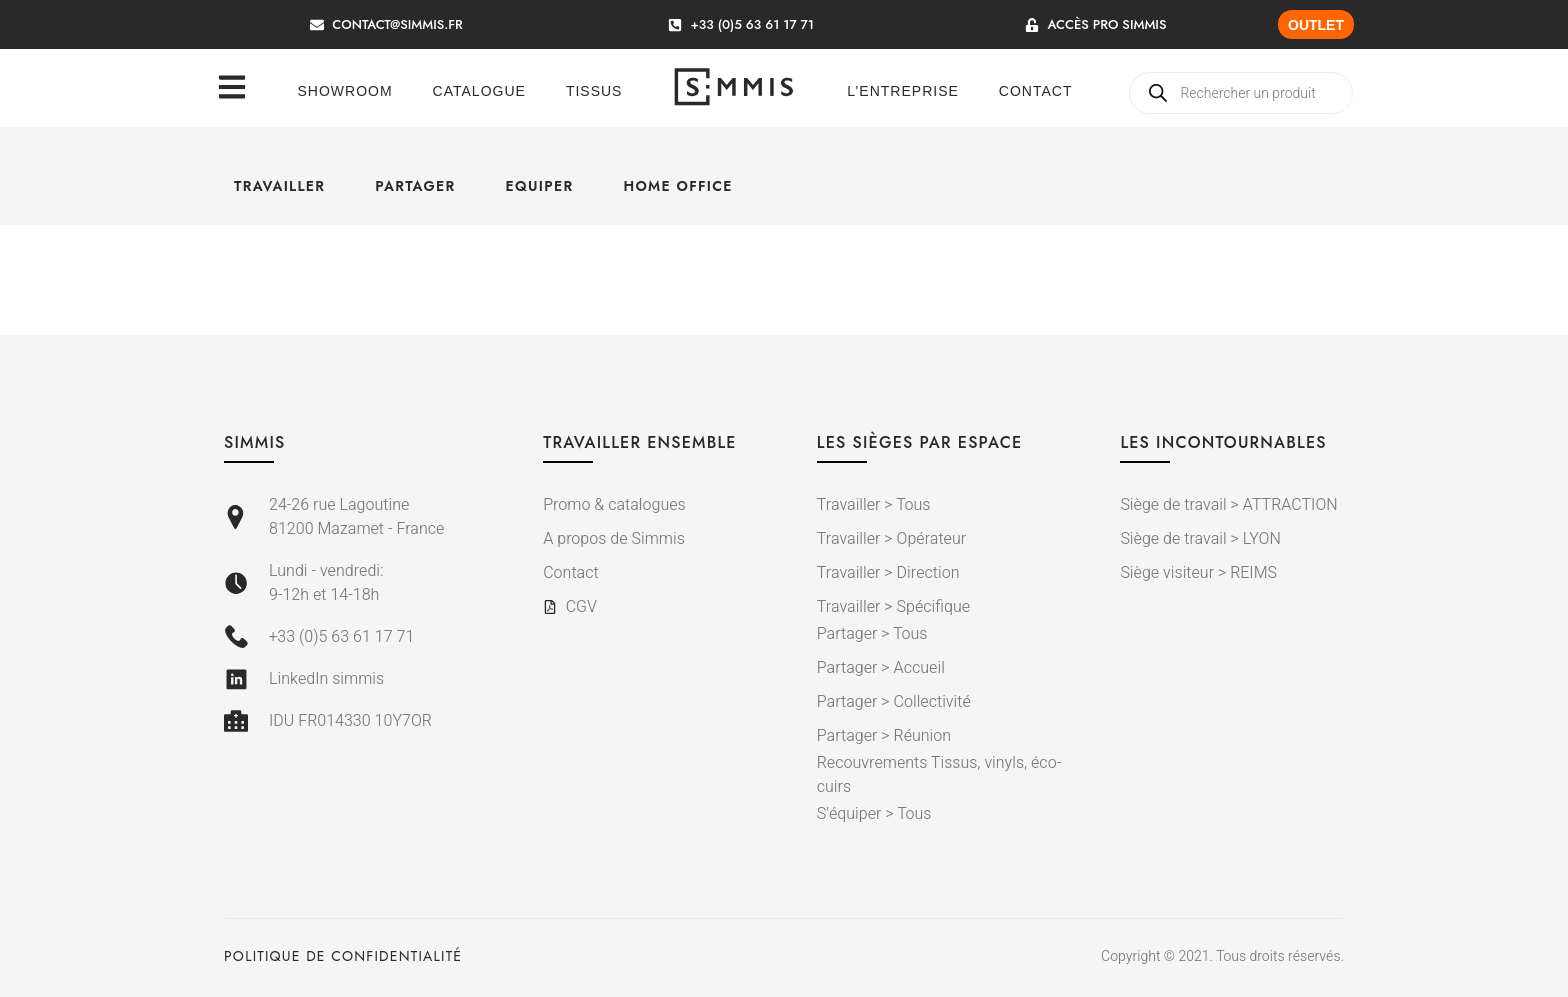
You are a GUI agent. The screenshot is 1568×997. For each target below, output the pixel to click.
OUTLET (1316, 25)
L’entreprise (903, 91)
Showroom (345, 91)
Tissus (594, 91)
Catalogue (479, 91)
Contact (1036, 91)
